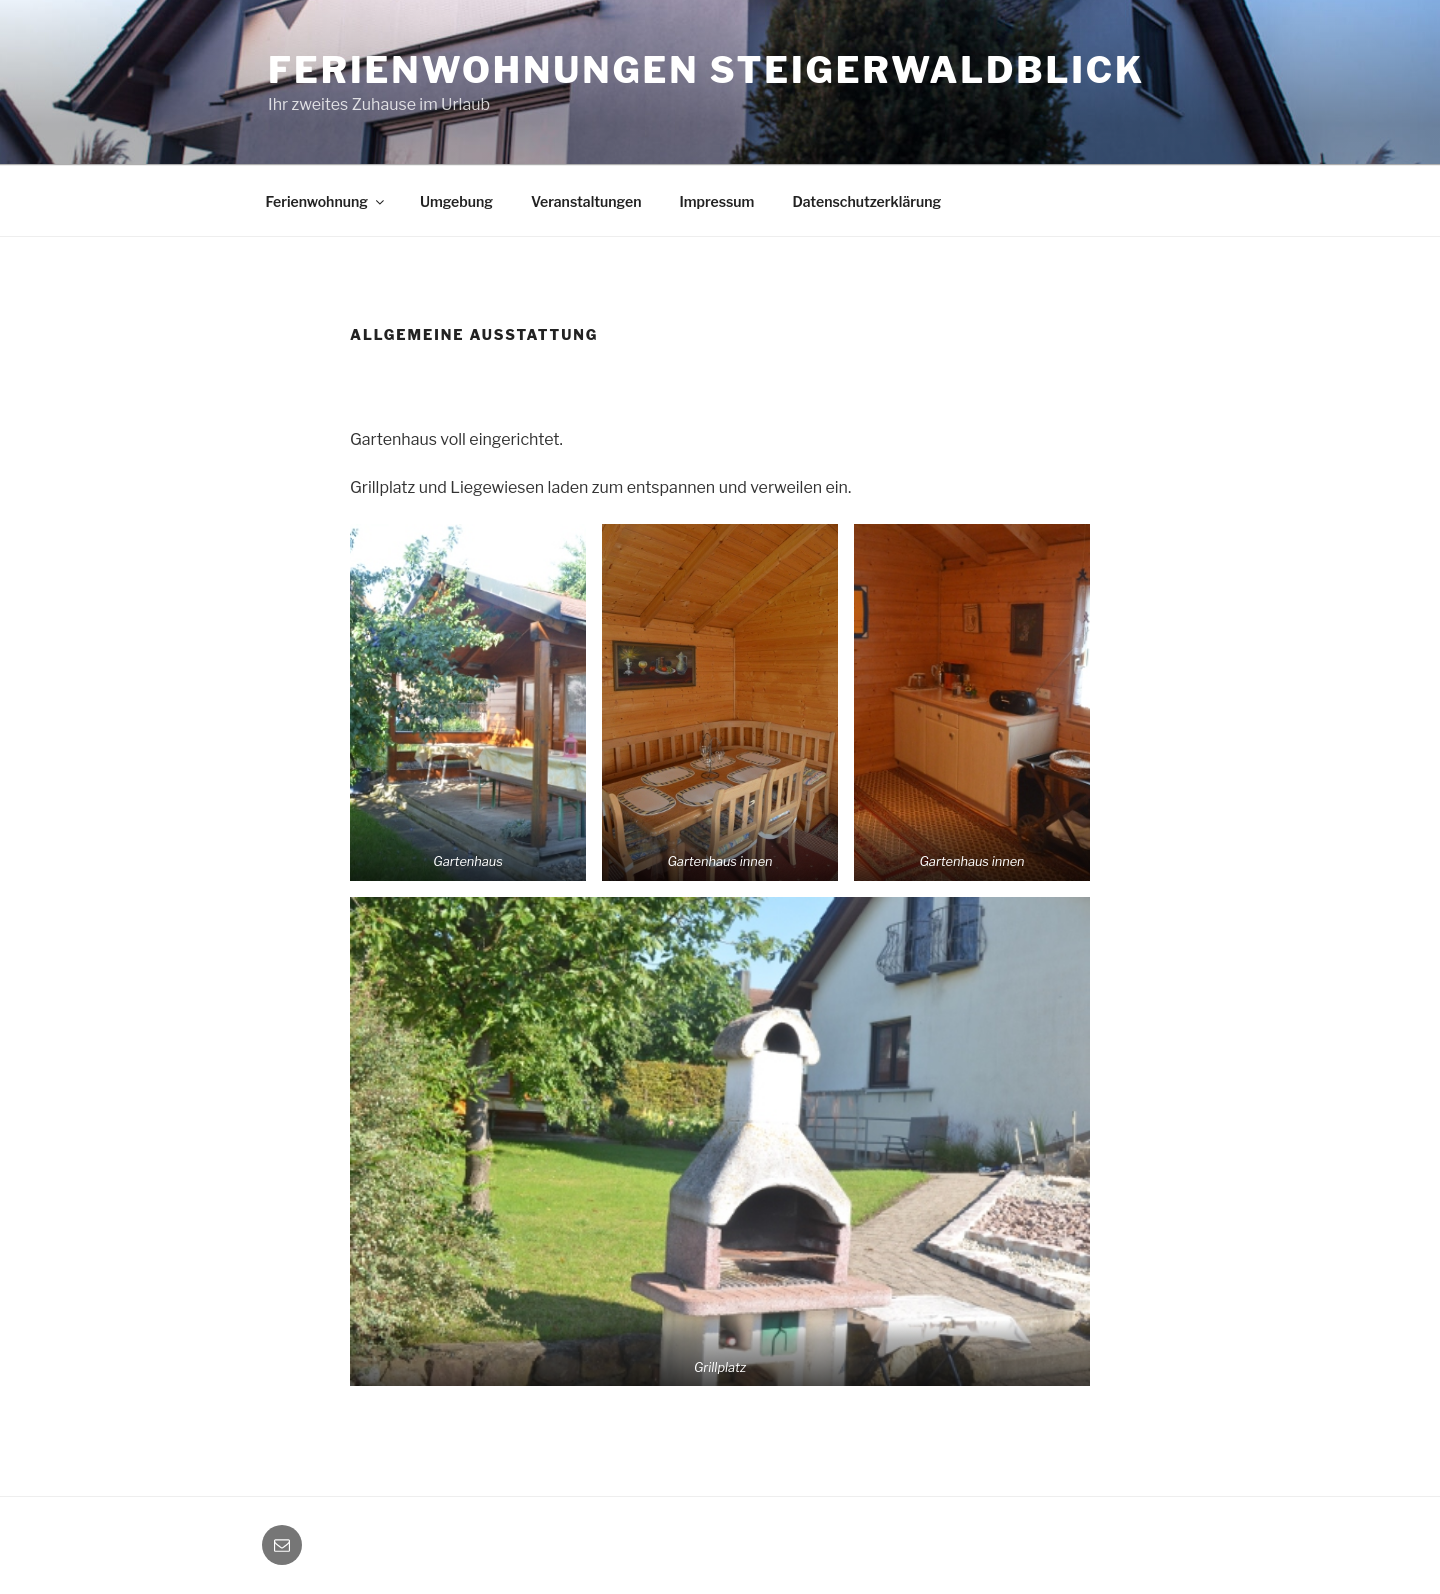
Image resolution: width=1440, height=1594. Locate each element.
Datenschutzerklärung (866, 201)
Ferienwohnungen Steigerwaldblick (706, 70)
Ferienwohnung (326, 201)
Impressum (716, 201)
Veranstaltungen (586, 201)
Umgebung (456, 201)
